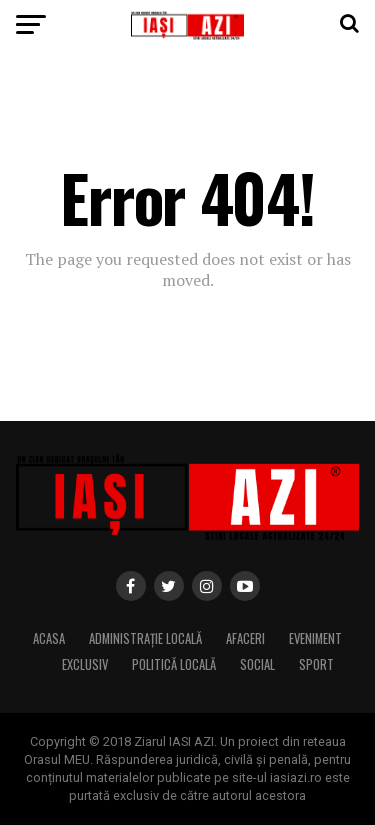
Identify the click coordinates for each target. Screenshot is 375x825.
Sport (316, 664)
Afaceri (245, 638)
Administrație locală (145, 638)
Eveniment (315, 638)
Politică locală (174, 664)
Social (257, 664)
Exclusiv (85, 664)
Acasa (49, 638)
